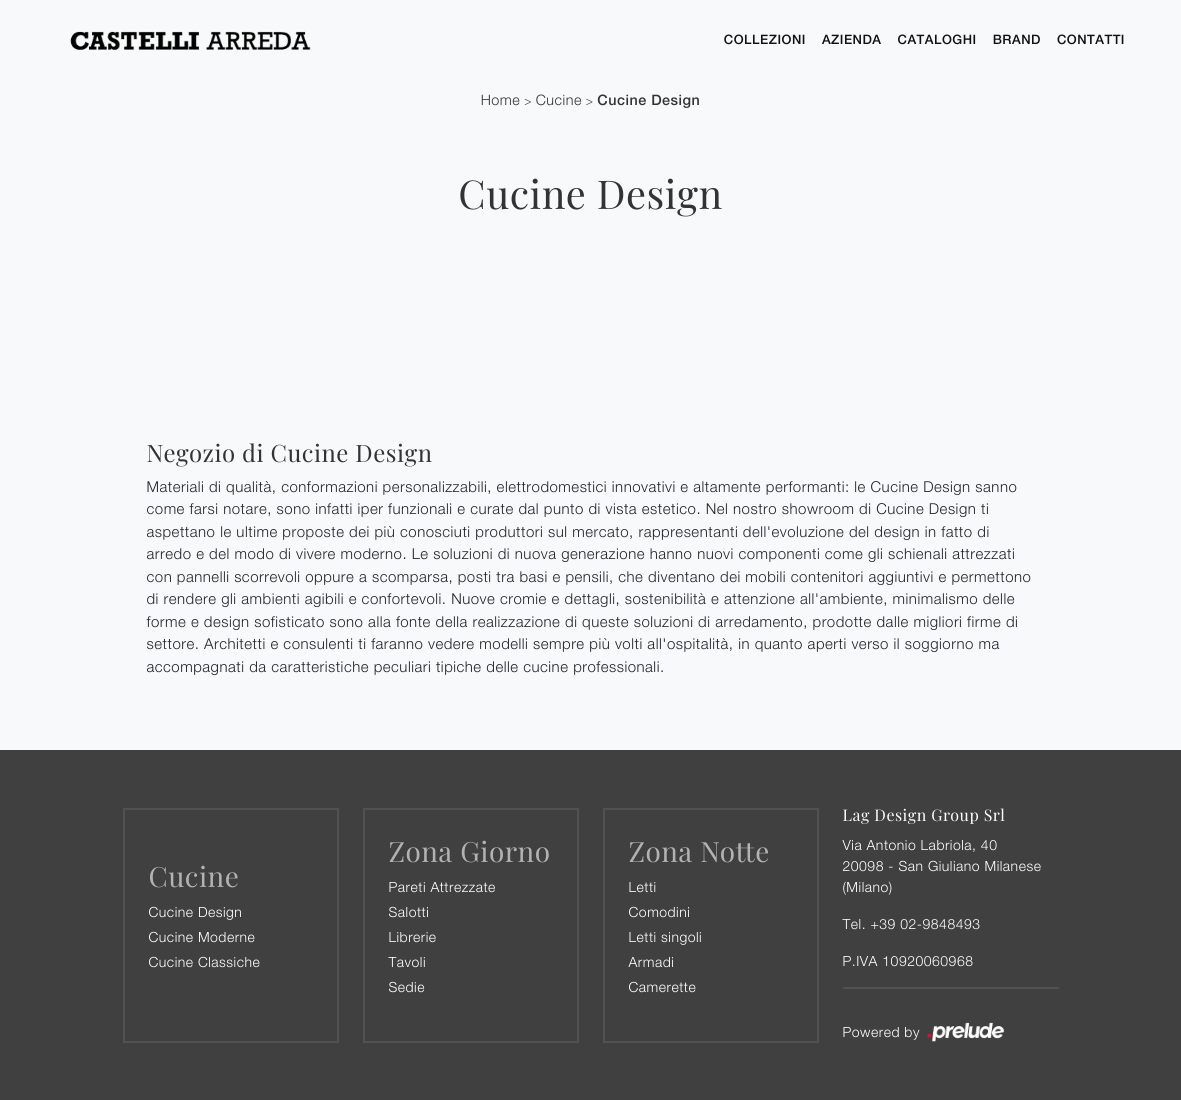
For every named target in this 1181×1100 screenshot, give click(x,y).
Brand (1017, 39)
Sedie (407, 986)
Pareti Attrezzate (442, 886)
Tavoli (408, 961)
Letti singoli (666, 936)
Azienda (852, 39)
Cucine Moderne (202, 936)
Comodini (660, 911)
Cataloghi (937, 39)
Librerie (413, 936)
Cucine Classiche (205, 961)
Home (501, 100)
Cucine (559, 100)
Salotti (409, 911)
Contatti (1091, 39)
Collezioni (765, 39)
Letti (643, 886)
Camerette (663, 986)
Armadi (652, 961)
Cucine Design (648, 100)
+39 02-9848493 (925, 923)
